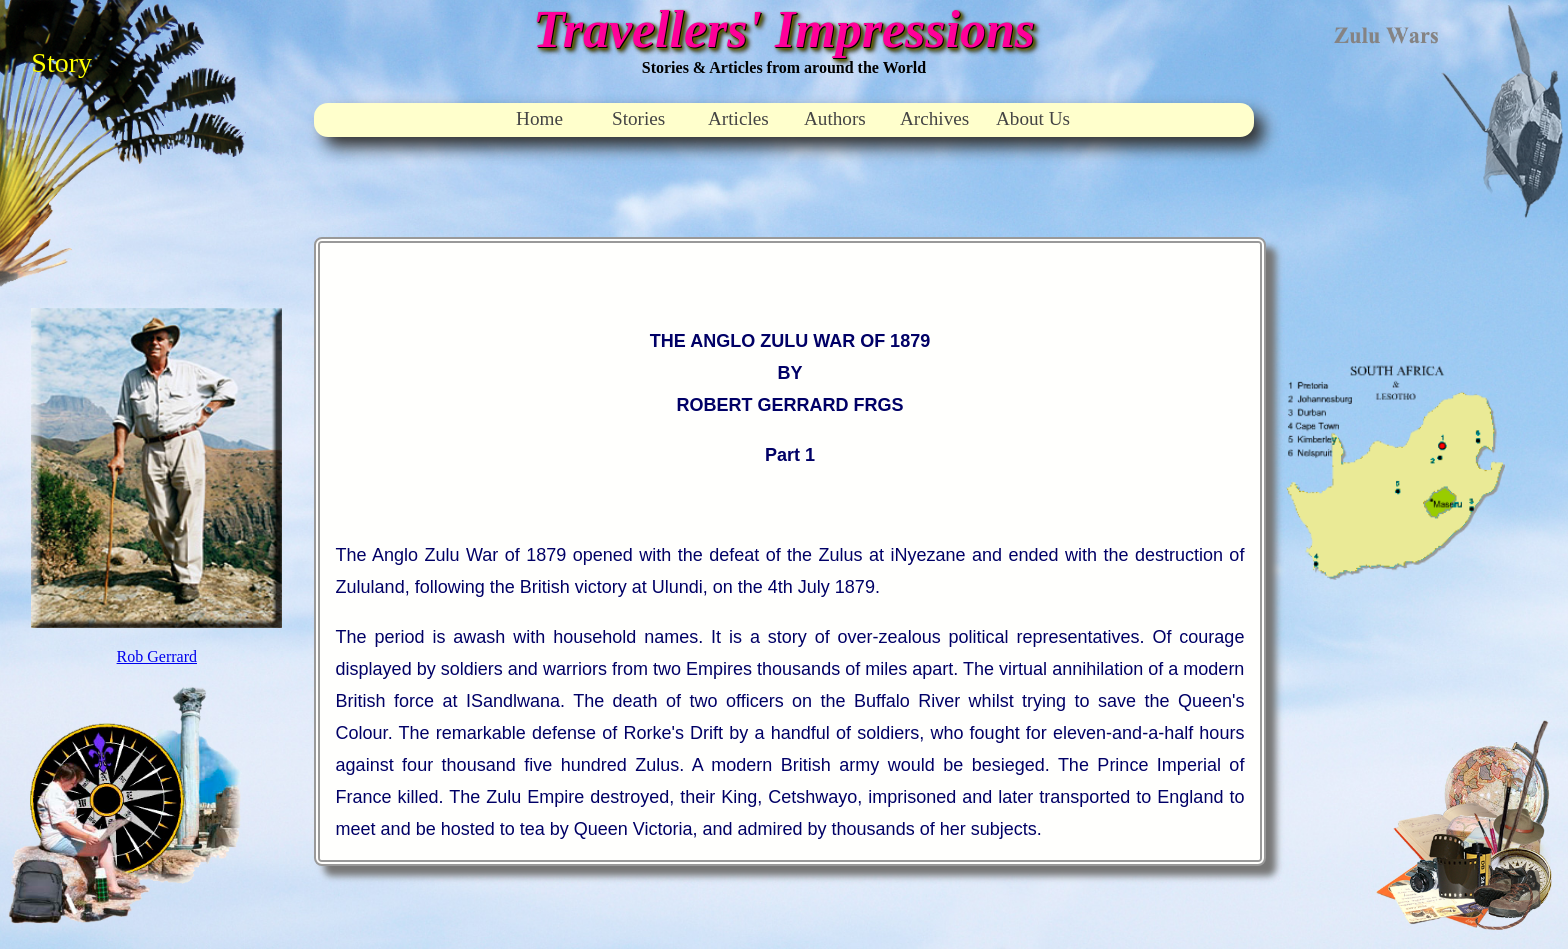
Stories (638, 118)
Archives (934, 118)
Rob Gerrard (157, 656)
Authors (835, 118)
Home (539, 118)
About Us (1033, 118)
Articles (738, 118)
